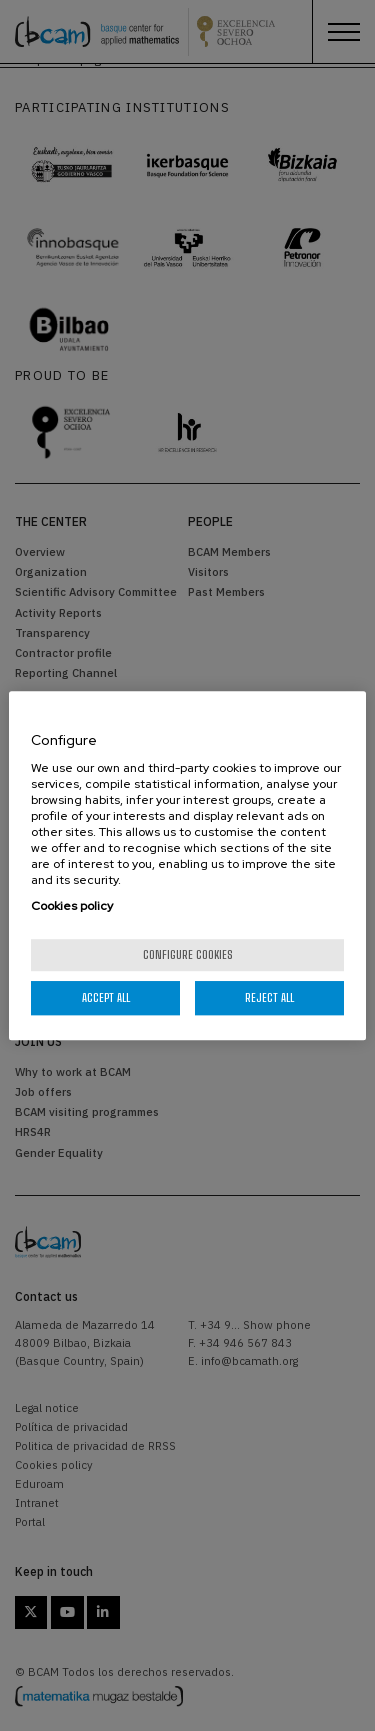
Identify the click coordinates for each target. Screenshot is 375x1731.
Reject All (269, 997)
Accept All (106, 997)
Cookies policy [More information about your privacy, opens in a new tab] (72, 906)
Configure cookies (188, 954)
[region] (187, 866)
